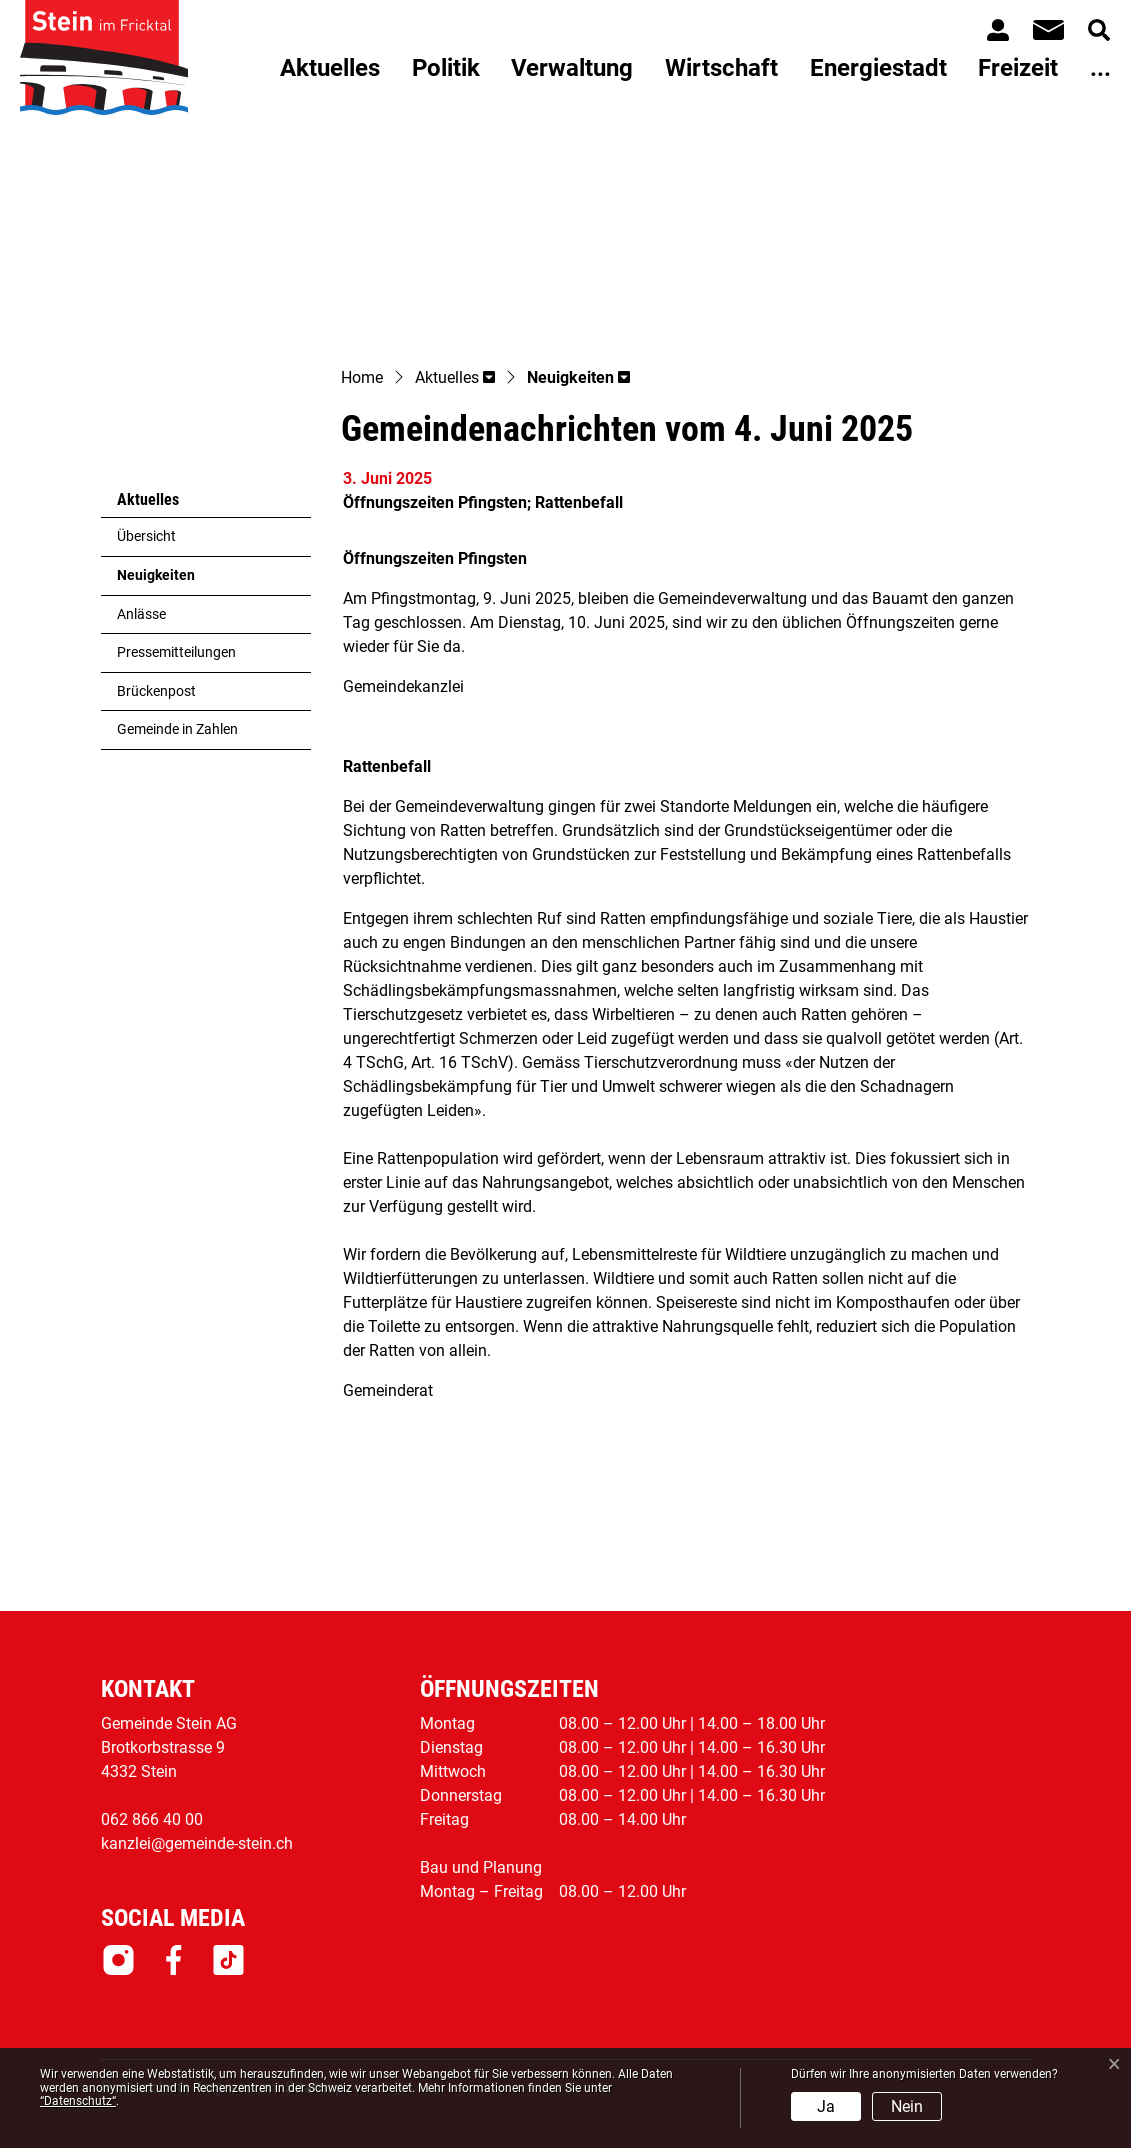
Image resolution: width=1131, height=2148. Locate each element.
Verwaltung (572, 68)
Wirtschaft (721, 68)
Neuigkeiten (166, 581)
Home (362, 377)
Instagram (118, 1960)
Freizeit (1018, 68)
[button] (455, 379)
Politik (446, 68)
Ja (826, 2106)
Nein (907, 2106)
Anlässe (141, 614)
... (1100, 68)
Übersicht (146, 536)
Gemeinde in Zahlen (177, 729)
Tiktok (228, 1960)
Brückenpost (156, 691)
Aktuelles (330, 68)
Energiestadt (878, 68)
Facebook (173, 1960)
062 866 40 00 (152, 1819)
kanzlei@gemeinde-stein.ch (197, 1843)
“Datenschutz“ (78, 2101)
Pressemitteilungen (176, 652)
